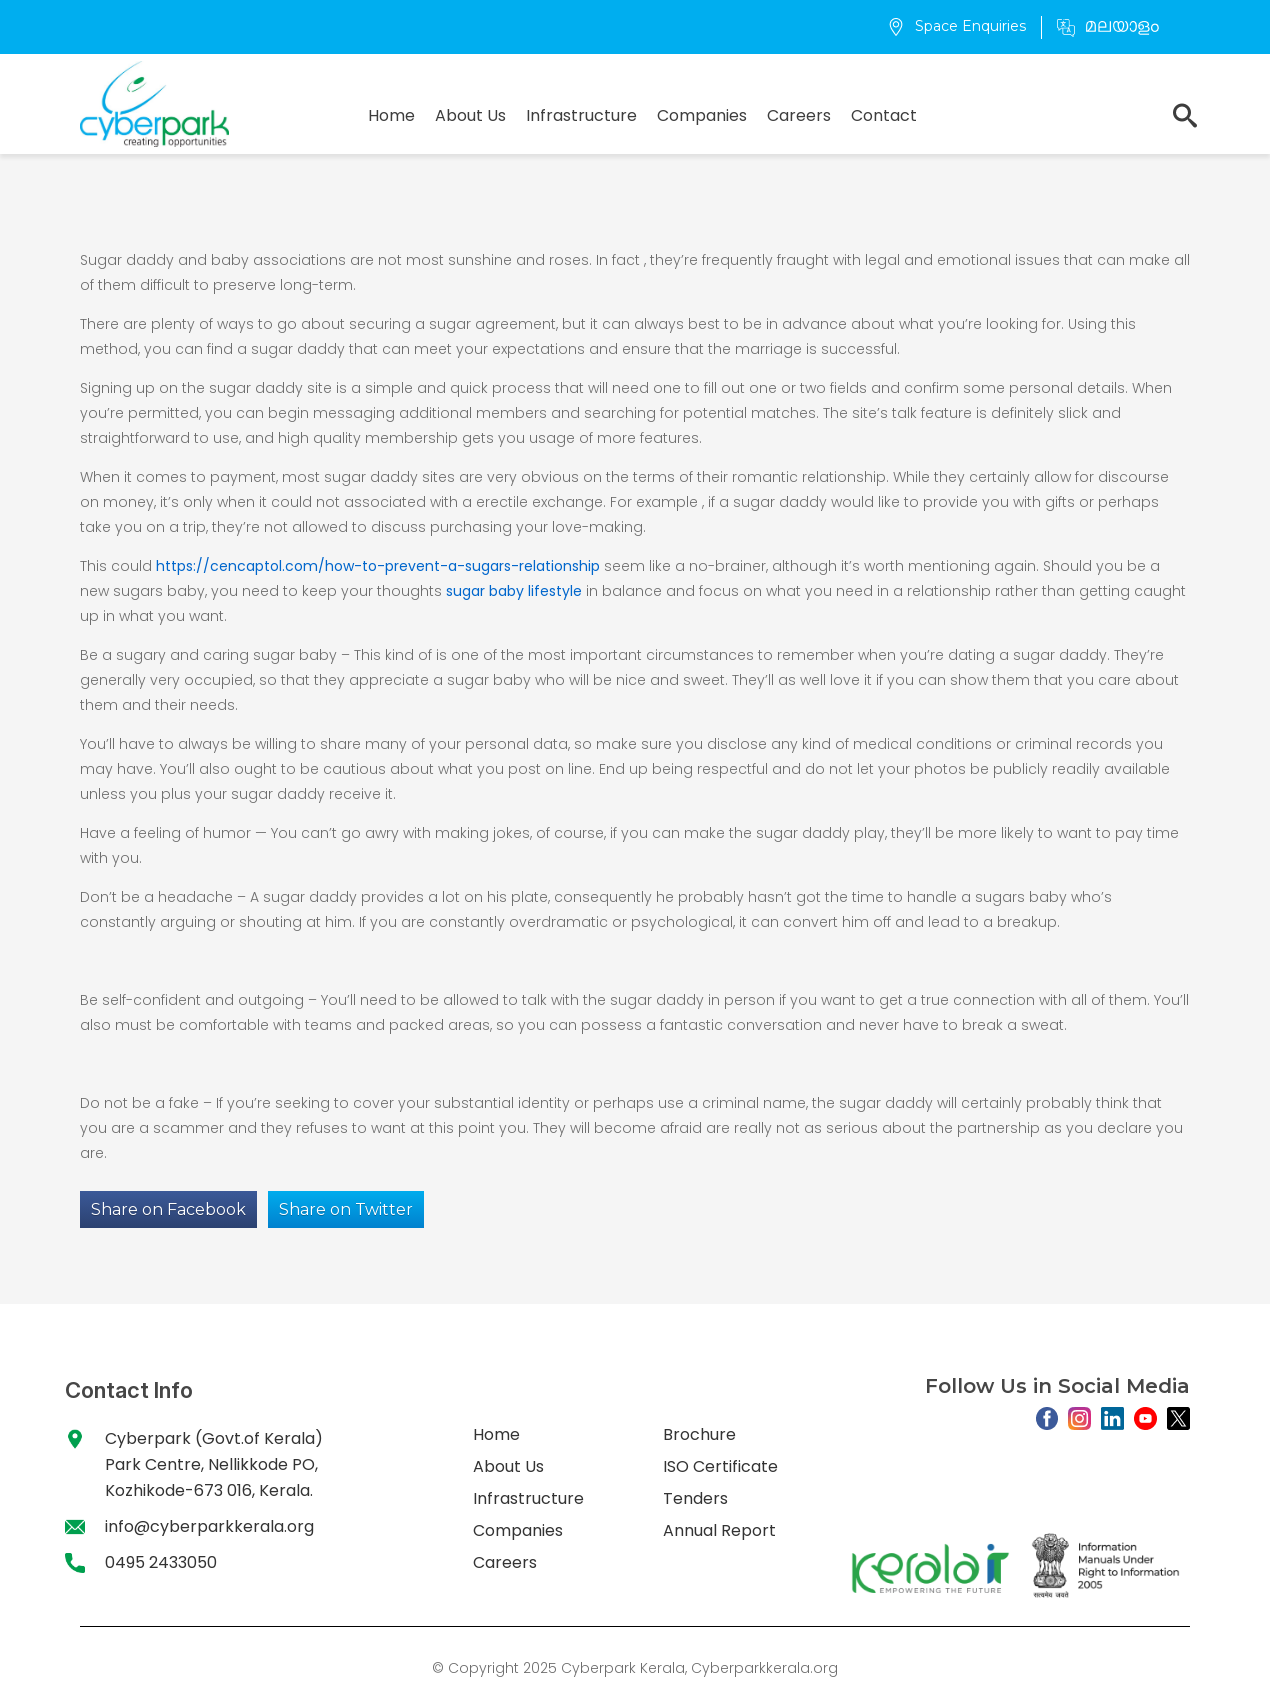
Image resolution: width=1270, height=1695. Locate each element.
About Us (470, 115)
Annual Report (719, 1530)
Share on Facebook (168, 1209)
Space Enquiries (956, 26)
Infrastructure (581, 115)
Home (391, 115)
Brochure (699, 1434)
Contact (884, 115)
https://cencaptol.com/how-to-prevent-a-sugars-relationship (378, 566)
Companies (702, 115)
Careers (799, 115)
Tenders (695, 1498)
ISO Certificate (720, 1466)
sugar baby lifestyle (514, 591)
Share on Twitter (346, 1209)
